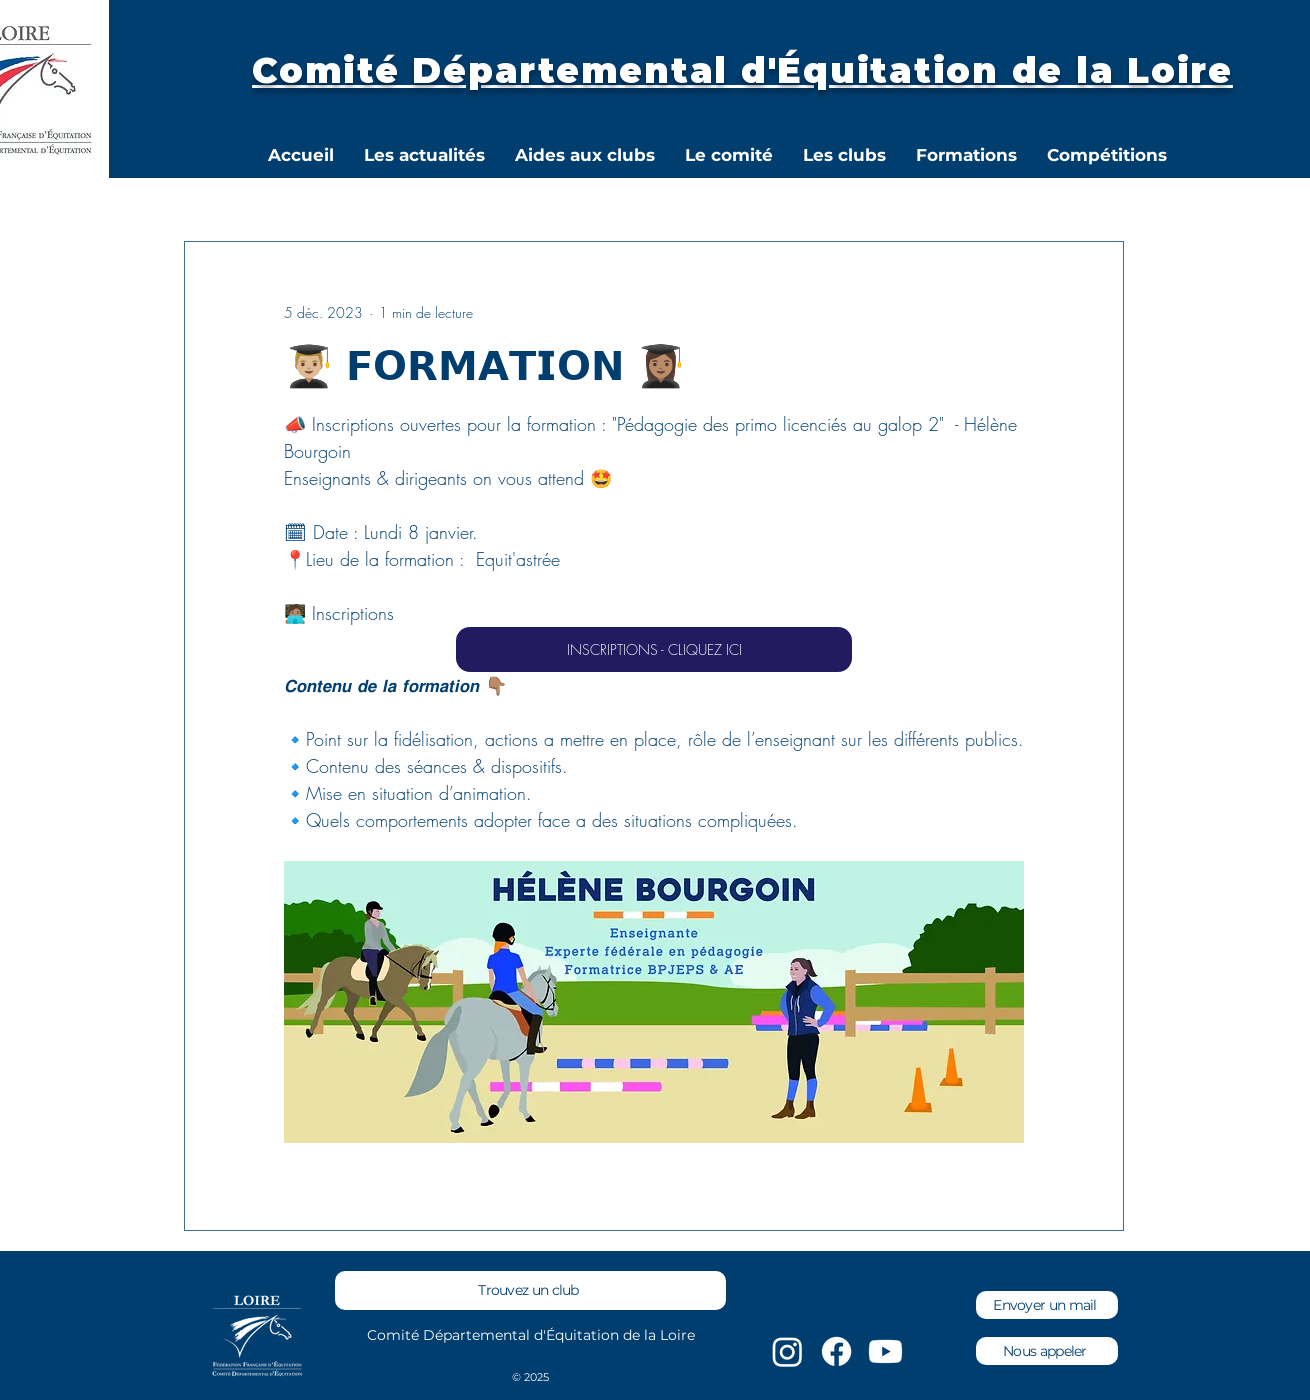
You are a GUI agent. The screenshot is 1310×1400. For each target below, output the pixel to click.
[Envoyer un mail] (1047, 1305)
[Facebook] (836, 1351)
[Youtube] (885, 1351)
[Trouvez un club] (530, 1290)
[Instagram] (787, 1351)
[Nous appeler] (1047, 1351)
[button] (729, 155)
